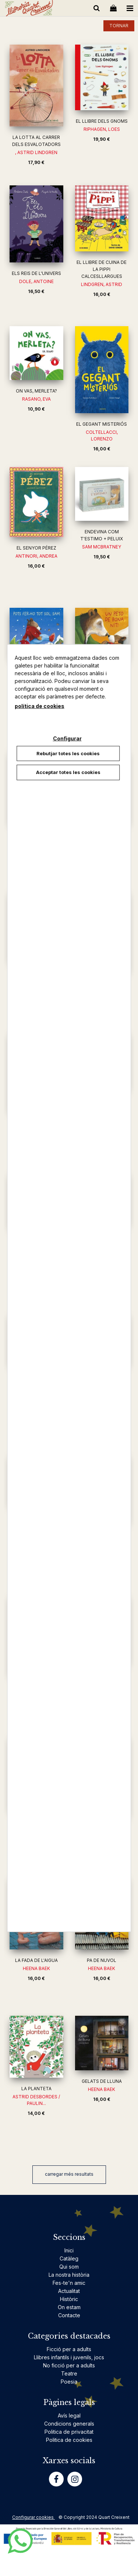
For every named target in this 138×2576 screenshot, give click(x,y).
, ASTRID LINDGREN (36, 152)
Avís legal (69, 2415)
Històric (69, 2299)
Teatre (69, 2373)
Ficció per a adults (69, 2349)
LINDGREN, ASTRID (101, 284)
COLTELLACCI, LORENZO (102, 435)
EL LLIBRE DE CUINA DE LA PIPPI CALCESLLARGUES (102, 269)
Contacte (69, 2315)
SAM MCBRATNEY (101, 547)
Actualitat (69, 2291)
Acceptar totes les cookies (68, 772)
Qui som (69, 2266)
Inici (69, 2250)
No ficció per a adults (69, 2365)
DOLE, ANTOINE (36, 281)
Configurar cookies (33, 2517)
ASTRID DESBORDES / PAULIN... (36, 2100)
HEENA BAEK (36, 1968)
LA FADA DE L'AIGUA (36, 1960)
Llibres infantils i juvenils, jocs (69, 2357)
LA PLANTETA (36, 2088)
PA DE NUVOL (101, 1960)
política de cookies (39, 706)
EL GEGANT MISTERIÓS (101, 424)
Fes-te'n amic (69, 2283)
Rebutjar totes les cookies (68, 753)
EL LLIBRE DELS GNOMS (102, 121)
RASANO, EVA (36, 399)
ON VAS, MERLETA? (36, 391)
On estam (69, 2307)
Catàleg (69, 2258)
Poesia (69, 2381)
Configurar (67, 738)
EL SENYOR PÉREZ (36, 548)
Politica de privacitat (69, 2432)
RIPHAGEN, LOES (102, 129)
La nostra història (69, 2275)
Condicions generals (69, 2423)
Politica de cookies (69, 2440)
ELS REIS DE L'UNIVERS (36, 273)
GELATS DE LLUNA (102, 2081)
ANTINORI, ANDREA (36, 556)
